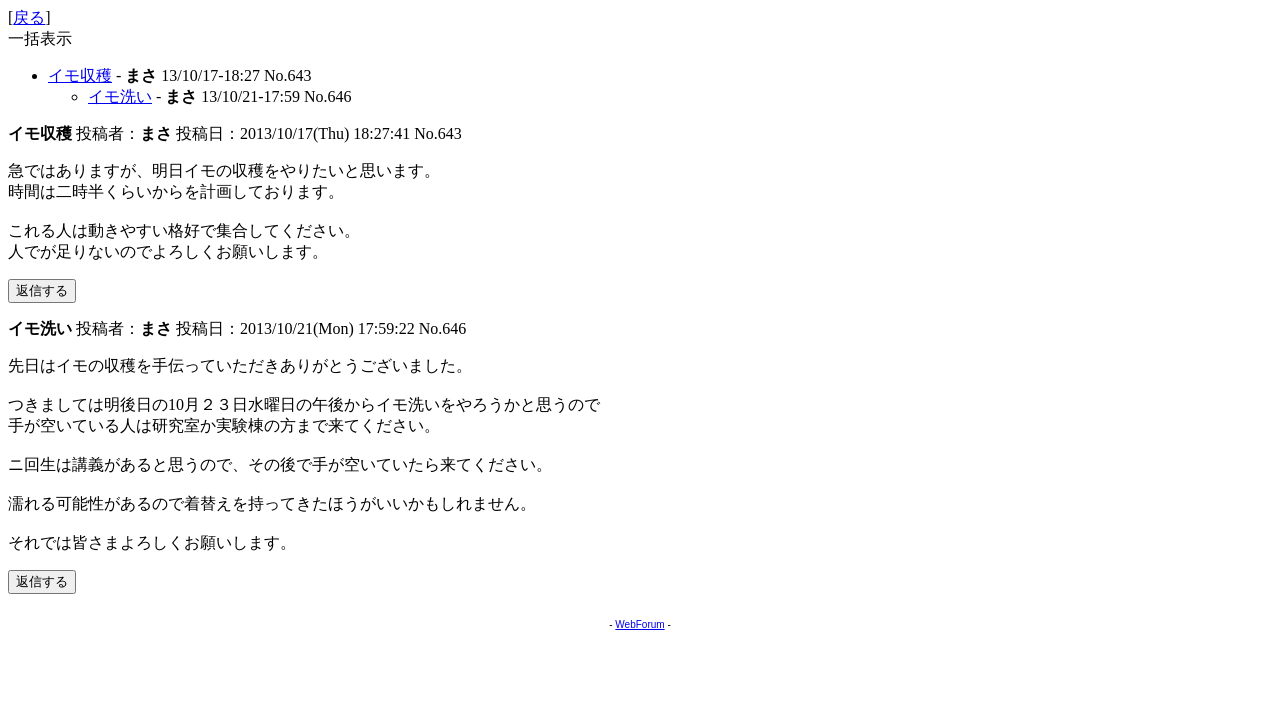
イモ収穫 (80, 75)
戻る (29, 17)
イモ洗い (120, 96)
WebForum (639, 624)
